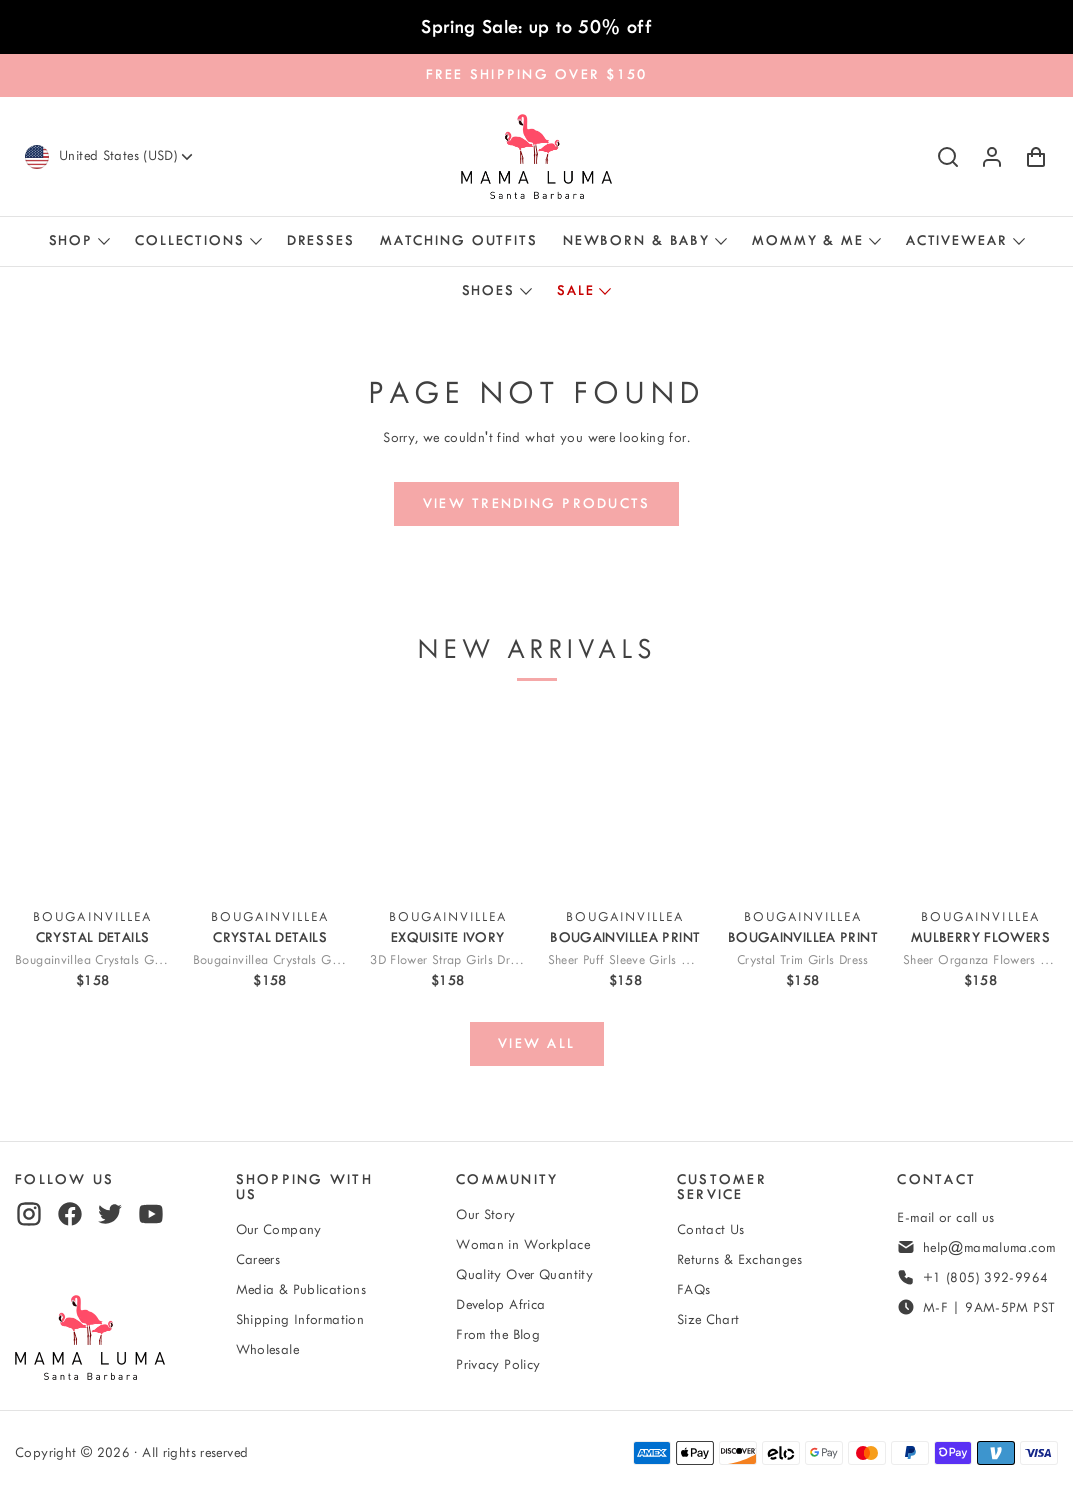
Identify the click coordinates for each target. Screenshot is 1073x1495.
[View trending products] (536, 504)
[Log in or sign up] (992, 157)
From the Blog (498, 1334)
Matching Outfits (459, 240)
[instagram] (29, 1214)
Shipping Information (300, 1319)
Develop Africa (500, 1304)
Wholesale (267, 1349)
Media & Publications (301, 1289)
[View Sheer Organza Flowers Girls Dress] (980, 802)
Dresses (321, 240)
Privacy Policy (498, 1364)
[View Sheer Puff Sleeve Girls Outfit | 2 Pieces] (625, 802)
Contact (936, 1179)
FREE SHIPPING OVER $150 (537, 74)
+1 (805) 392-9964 (985, 1277)
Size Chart (708, 1319)
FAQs (694, 1289)
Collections (190, 240)
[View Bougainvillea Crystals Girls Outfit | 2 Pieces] (270, 802)
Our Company (279, 1229)
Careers (258, 1259)
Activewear (957, 240)
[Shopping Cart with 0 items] (1036, 157)
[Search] (948, 157)
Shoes (488, 290)
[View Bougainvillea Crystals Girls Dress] (92, 802)
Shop (71, 240)
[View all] (537, 1044)
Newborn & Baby (636, 240)
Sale (576, 290)
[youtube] (151, 1214)
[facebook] (70, 1214)
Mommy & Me (808, 240)
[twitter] (110, 1214)
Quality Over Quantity (524, 1274)
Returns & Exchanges (739, 1259)
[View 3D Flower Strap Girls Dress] (447, 802)
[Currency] (127, 156)
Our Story (485, 1214)
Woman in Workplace (523, 1244)
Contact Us (711, 1229)
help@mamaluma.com (989, 1247)
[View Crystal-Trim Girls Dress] (802, 802)
